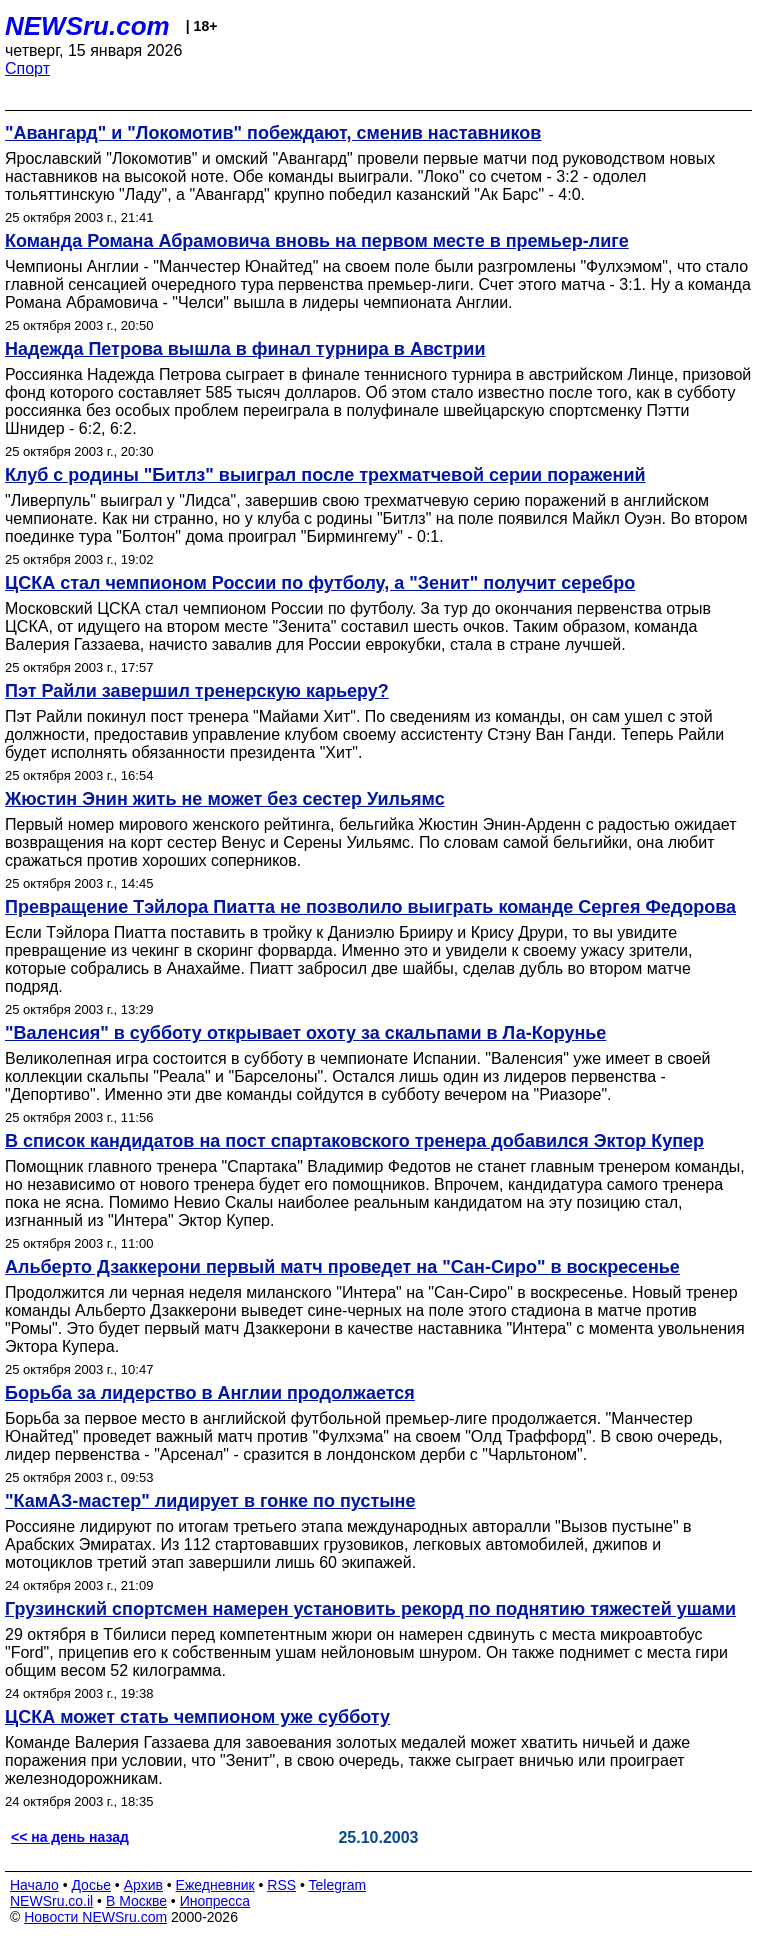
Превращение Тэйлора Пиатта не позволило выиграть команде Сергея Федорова (370, 907)
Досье (91, 1885)
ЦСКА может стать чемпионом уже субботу (197, 1717)
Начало (34, 1885)
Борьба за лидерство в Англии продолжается (210, 1393)
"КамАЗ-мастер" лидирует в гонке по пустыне (210, 1501)
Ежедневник (215, 1885)
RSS (281, 1885)
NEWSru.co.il (51, 1901)
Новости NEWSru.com (95, 1917)
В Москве (136, 1901)
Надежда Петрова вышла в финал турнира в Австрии (245, 349)
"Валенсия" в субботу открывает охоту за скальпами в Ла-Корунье (305, 1033)
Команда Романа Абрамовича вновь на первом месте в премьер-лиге (317, 241)
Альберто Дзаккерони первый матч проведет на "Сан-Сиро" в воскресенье (342, 1267)
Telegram (338, 1885)
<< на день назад (70, 1837)
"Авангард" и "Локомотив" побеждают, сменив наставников (273, 133)
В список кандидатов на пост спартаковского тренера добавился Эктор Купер (354, 1141)
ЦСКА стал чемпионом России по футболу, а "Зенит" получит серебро (320, 583)
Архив (143, 1885)
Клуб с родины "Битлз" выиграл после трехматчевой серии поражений (325, 475)
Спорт (27, 68)
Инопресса (215, 1901)
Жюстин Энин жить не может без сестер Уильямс (225, 799)
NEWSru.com (87, 26)
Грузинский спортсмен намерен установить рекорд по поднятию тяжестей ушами (370, 1609)
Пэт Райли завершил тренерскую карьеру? (197, 691)
